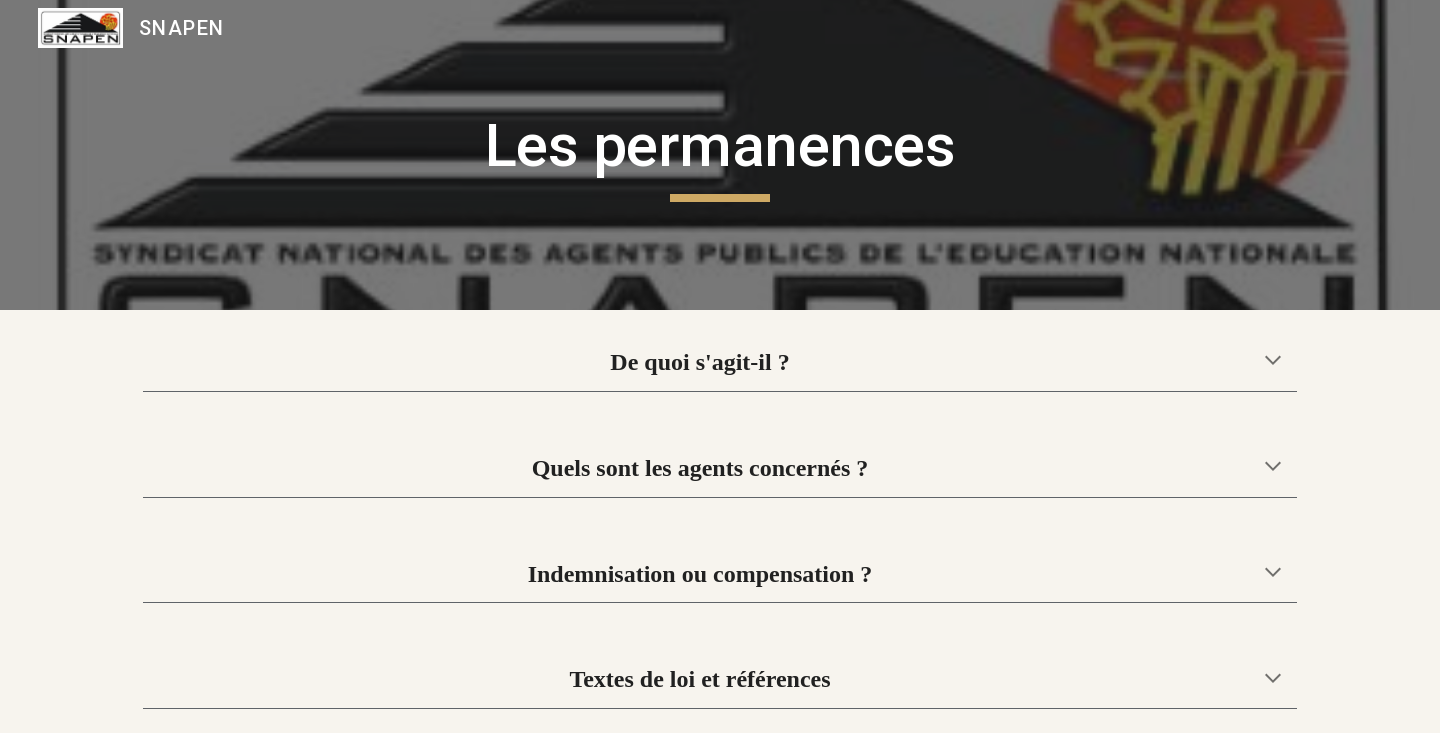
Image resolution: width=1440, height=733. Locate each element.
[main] (720, 155)
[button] (1273, 362)
